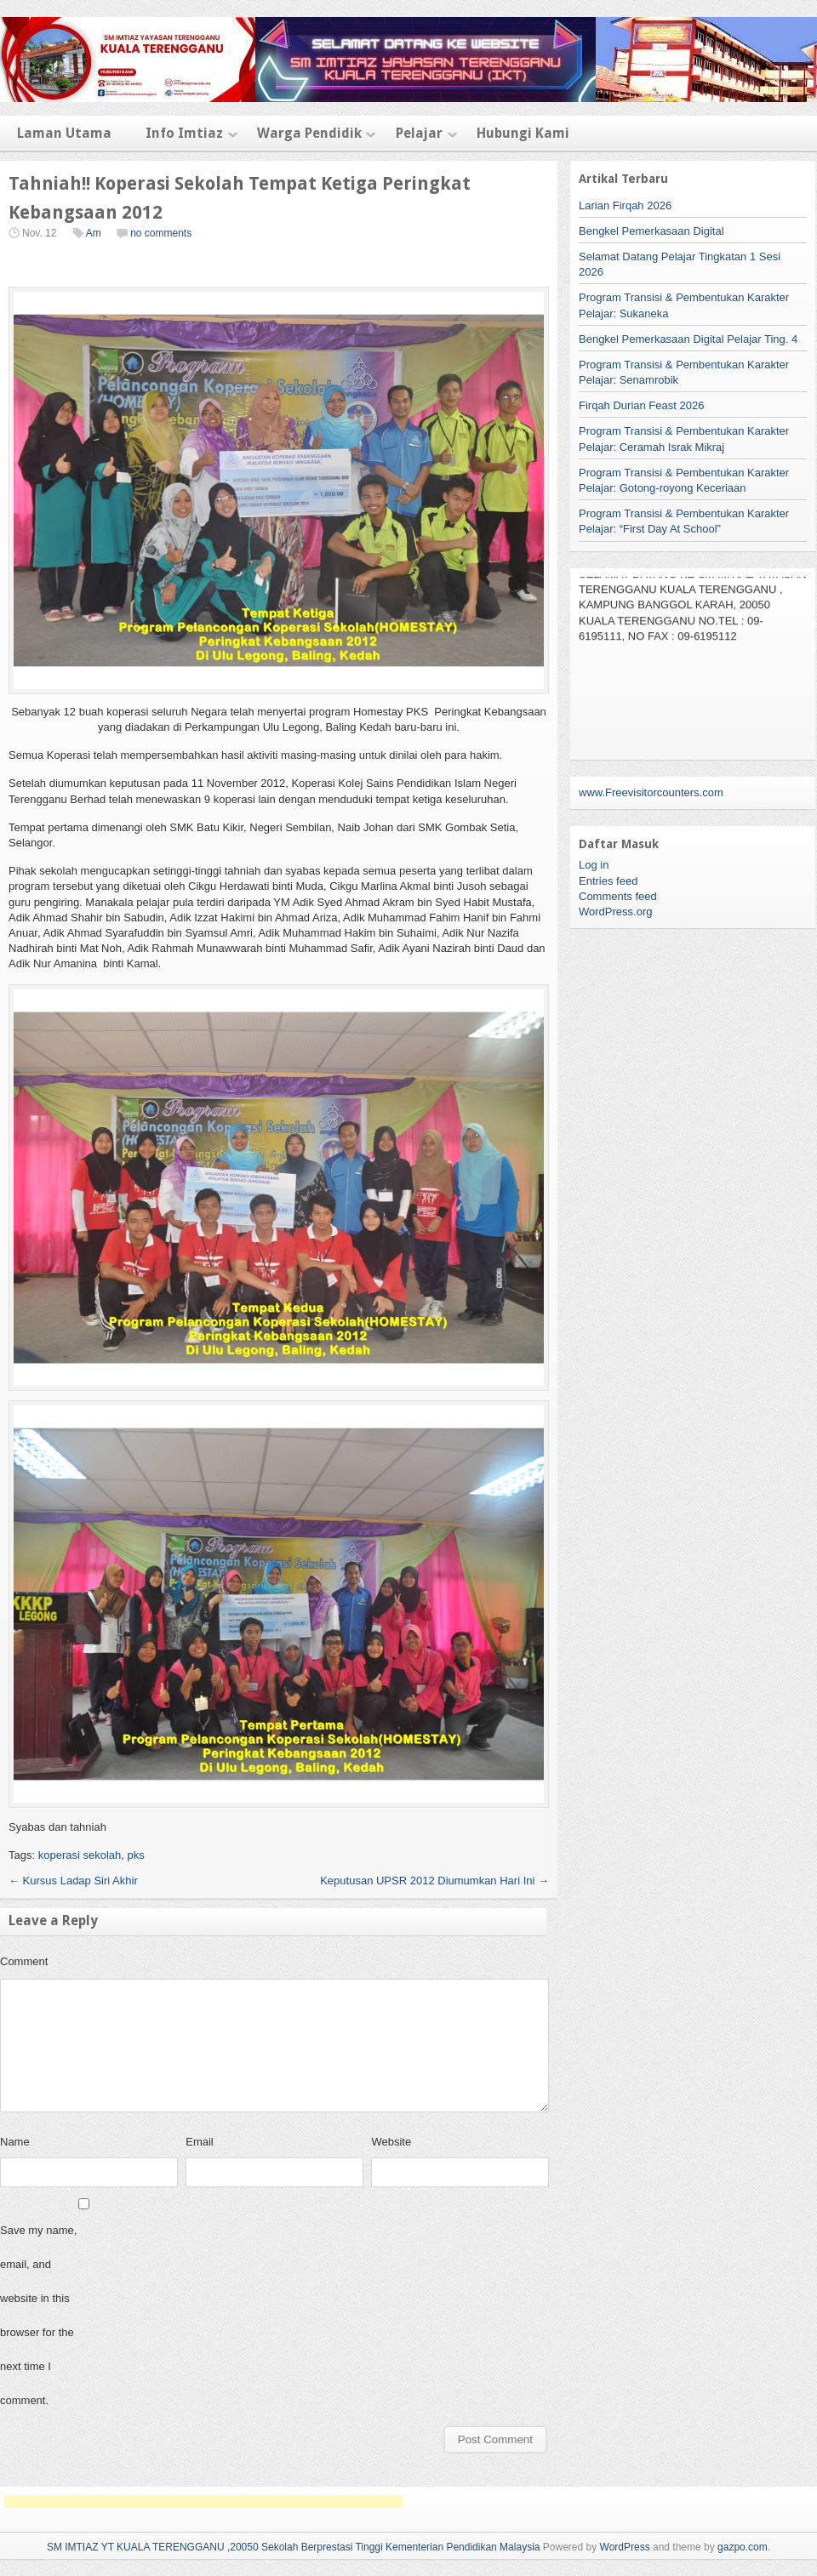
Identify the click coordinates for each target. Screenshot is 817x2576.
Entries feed (608, 881)
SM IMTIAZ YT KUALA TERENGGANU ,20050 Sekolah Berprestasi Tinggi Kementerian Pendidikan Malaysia (293, 2547)
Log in (593, 864)
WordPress (625, 2547)
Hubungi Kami (523, 133)
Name (15, 2141)
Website (391, 2141)
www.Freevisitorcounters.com (651, 792)
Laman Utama (64, 133)
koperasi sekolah (80, 1855)
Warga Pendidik (309, 133)
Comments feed (618, 896)
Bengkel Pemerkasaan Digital (651, 231)
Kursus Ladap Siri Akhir (73, 1880)
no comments (160, 233)
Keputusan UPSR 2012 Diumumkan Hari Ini (434, 1880)
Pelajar (419, 133)
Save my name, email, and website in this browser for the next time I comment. (38, 2315)
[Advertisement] (203, 2501)
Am (93, 233)
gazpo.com (742, 2547)
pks (135, 1855)
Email (200, 2141)
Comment (24, 1961)
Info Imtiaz (184, 133)
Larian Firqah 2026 (625, 205)
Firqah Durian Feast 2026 (641, 405)
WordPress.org (615, 911)
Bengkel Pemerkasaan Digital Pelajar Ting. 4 (688, 339)
